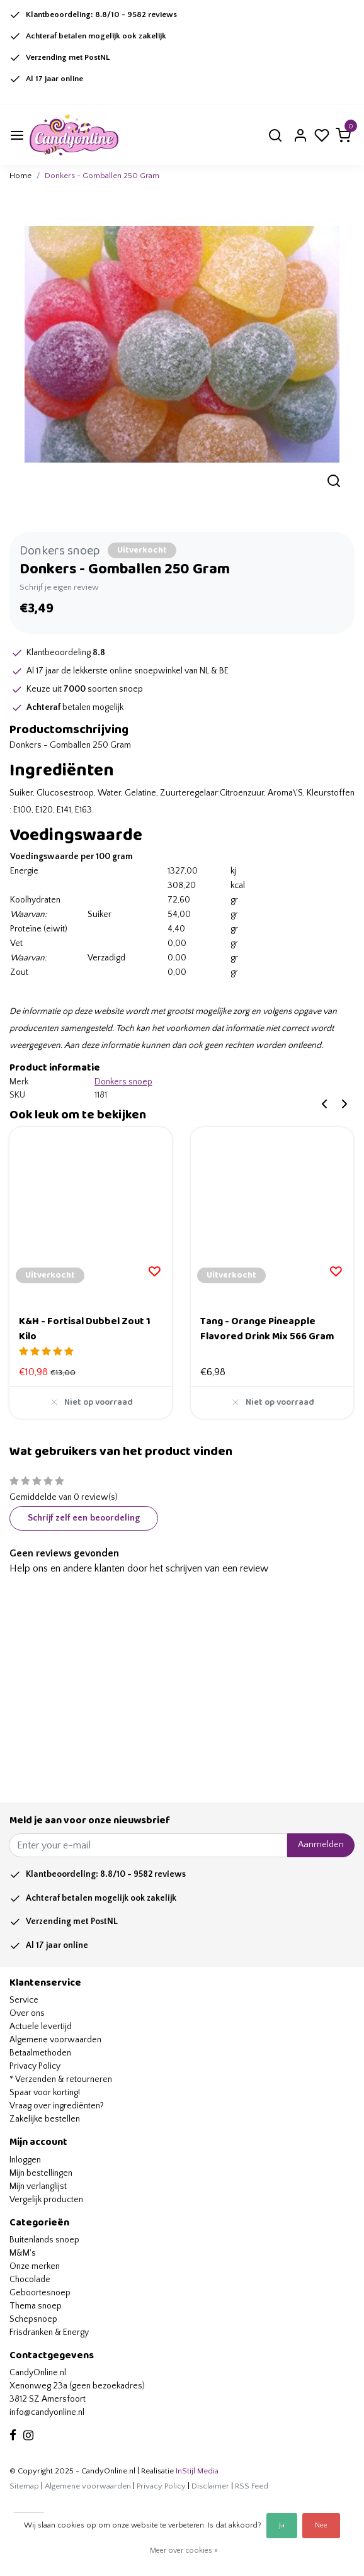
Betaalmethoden (40, 2053)
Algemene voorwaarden (55, 2040)
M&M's (22, 2253)
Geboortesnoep (40, 2293)
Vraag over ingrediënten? (56, 2106)
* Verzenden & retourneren (60, 2079)
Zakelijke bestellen (44, 2119)
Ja (282, 2525)
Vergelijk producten (46, 2200)
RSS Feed (251, 2486)
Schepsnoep (33, 2319)
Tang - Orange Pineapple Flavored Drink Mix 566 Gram (267, 1329)
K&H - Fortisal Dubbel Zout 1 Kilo (85, 1329)
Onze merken (34, 2266)
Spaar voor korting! (44, 2093)
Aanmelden (321, 1845)
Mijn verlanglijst (38, 2186)
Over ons (27, 2013)
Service (23, 2000)
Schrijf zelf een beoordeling (84, 1518)
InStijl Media (196, 2470)
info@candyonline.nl (46, 2412)
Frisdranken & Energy (49, 2332)
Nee (321, 2525)
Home (20, 175)
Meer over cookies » (184, 2550)
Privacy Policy (34, 2066)
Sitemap (24, 2486)
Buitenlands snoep (44, 2240)
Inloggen (25, 2160)
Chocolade (29, 2280)
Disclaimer (210, 2486)
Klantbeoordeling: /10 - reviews (101, 14)
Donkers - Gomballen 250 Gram (102, 175)
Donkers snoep (60, 550)
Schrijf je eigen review (59, 587)
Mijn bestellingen (40, 2173)
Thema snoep (35, 2306)
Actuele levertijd (40, 2027)
